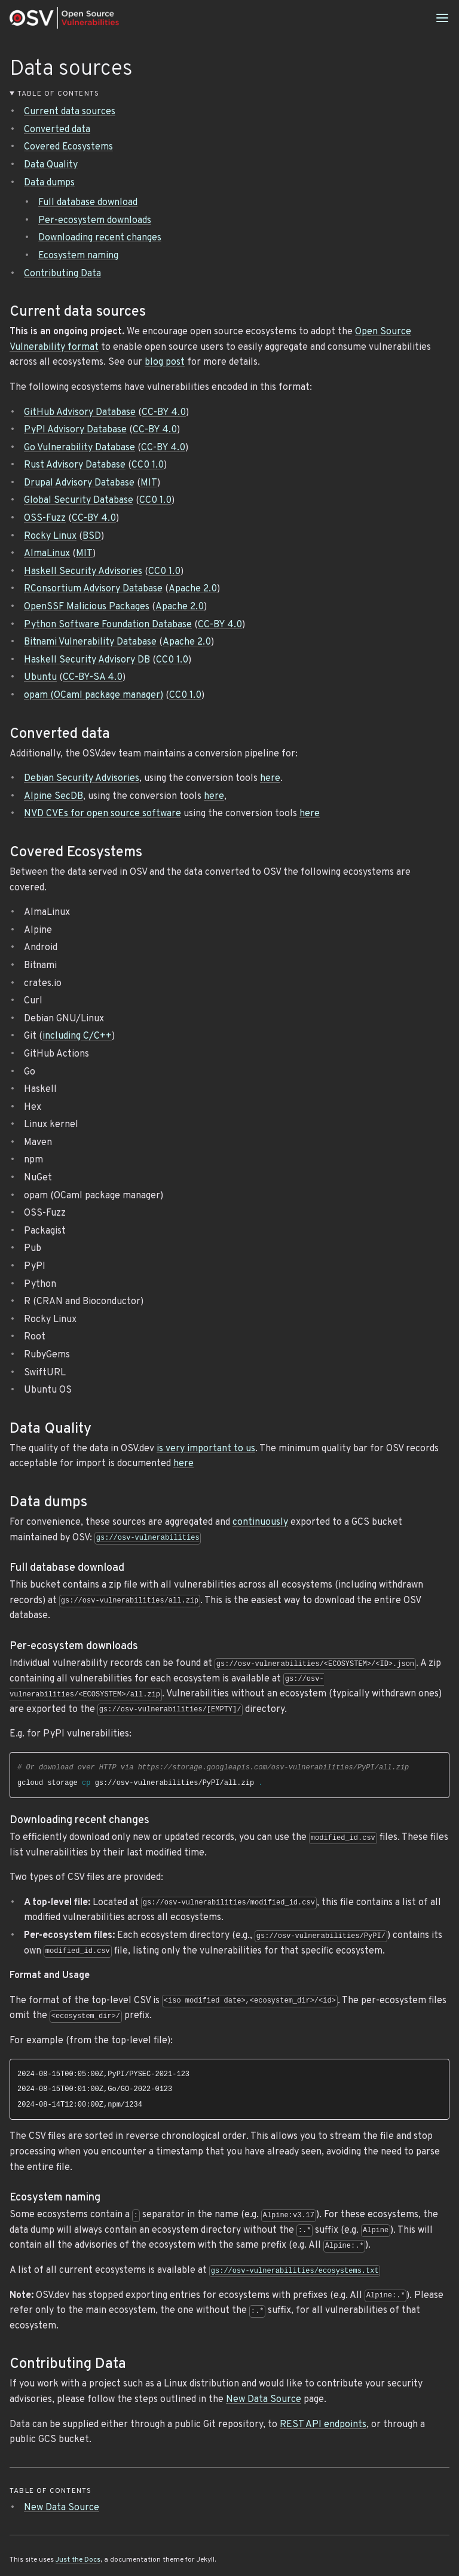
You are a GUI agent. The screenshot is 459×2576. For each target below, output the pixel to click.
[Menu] (442, 18)
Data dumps (49, 183)
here (270, 779)
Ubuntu (40, 677)
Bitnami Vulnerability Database (90, 642)
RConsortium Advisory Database (93, 589)
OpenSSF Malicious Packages (86, 607)
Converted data (57, 130)
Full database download (87, 203)
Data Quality (51, 165)
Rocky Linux (50, 536)
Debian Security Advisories (81, 779)
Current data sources (69, 112)
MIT (148, 483)
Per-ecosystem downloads (94, 221)
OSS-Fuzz (45, 518)
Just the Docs (78, 2560)
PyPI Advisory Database (75, 430)
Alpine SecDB (53, 796)
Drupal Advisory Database (79, 483)
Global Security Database (78, 500)
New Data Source (263, 2400)
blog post (165, 362)
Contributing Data (62, 274)
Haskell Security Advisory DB (87, 660)
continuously (260, 1522)
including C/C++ (77, 1036)
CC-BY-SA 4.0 (93, 677)
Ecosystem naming (78, 256)
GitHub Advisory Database (80, 413)
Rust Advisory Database (75, 465)
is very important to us (206, 1449)
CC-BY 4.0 (164, 413)
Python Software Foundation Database (108, 625)
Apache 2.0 (193, 589)
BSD (91, 536)
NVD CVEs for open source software (102, 814)
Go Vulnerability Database (79, 448)
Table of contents (58, 94)
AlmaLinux (47, 554)
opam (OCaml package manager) (93, 695)
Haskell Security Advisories (83, 572)
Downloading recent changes (99, 238)
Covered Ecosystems (68, 147)
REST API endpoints (323, 2425)
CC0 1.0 (147, 465)
